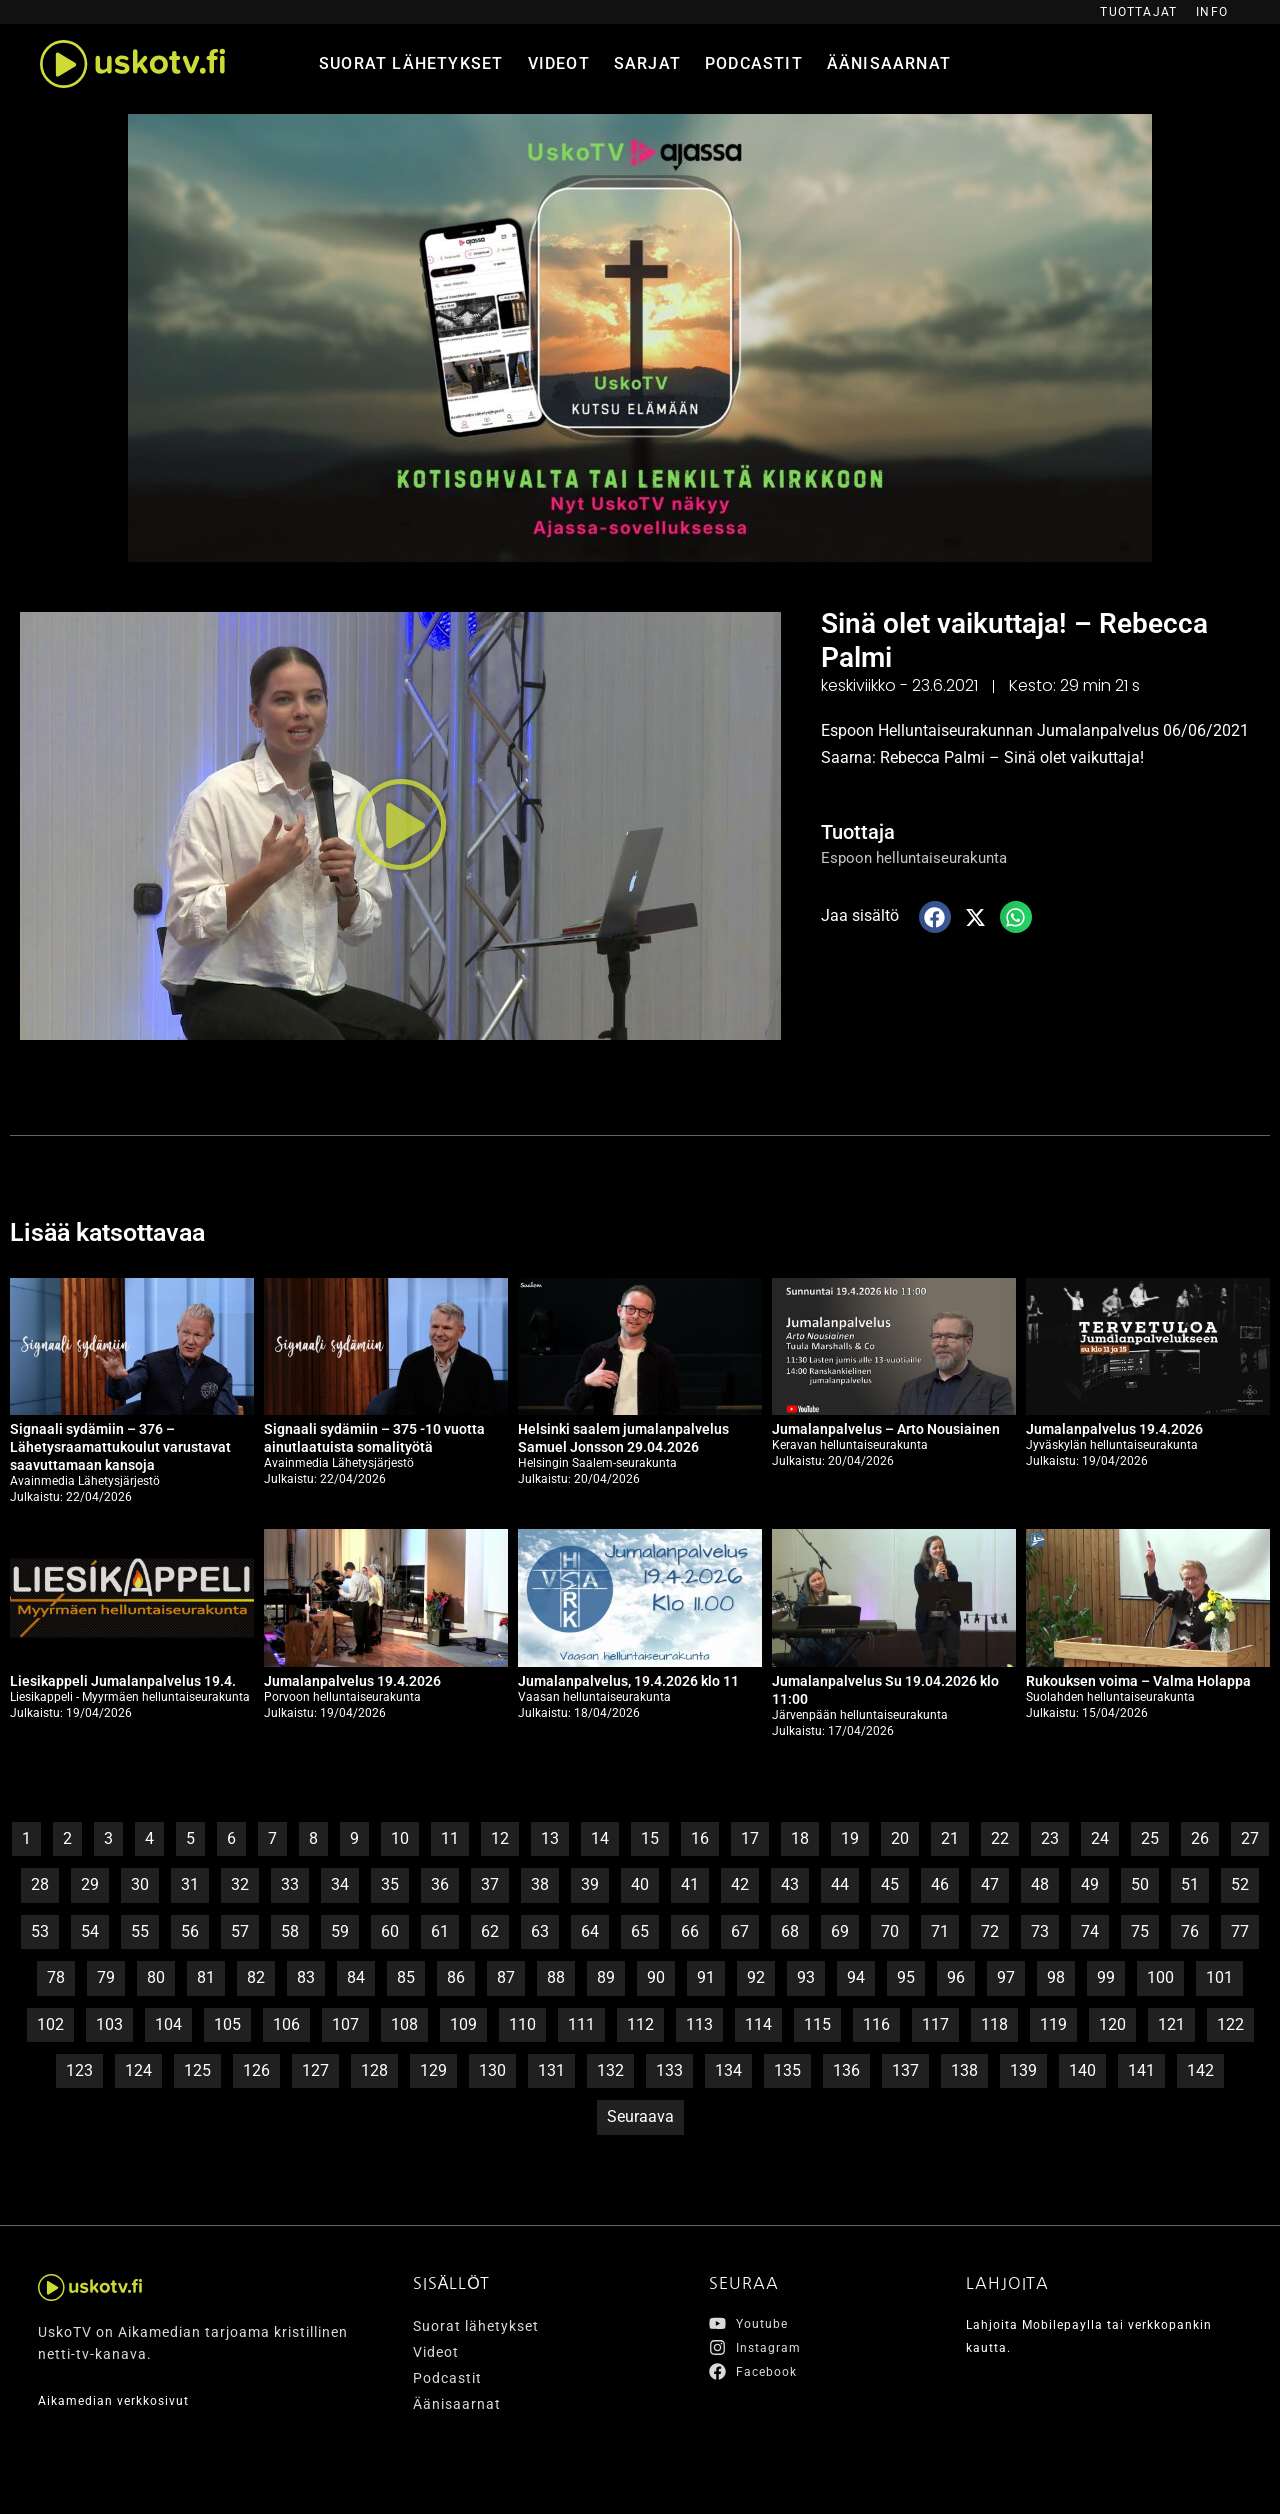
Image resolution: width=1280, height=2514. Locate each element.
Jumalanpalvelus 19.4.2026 (1114, 1429)
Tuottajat (1138, 12)
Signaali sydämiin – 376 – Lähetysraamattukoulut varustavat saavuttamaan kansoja (120, 1447)
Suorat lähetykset (411, 63)
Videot (559, 63)
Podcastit (754, 63)
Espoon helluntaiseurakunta (919, 857)
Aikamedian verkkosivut (122, 2400)
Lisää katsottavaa (127, 1230)
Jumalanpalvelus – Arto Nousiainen (886, 1429)
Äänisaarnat (889, 63)
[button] (401, 826)
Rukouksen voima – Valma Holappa (1138, 1681)
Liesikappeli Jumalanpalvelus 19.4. (123, 1681)
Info (1212, 12)
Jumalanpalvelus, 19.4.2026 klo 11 (628, 1681)
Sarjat (647, 63)
